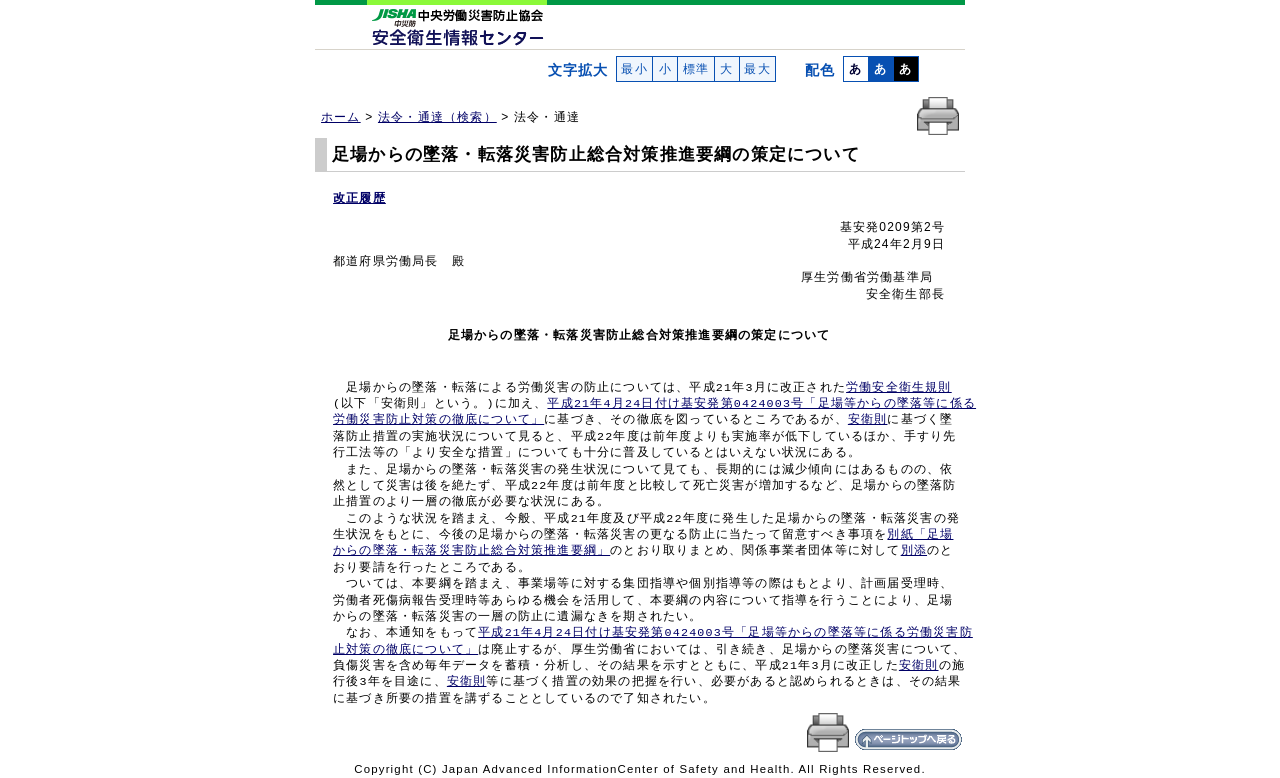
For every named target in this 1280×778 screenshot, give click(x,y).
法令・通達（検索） (437, 117)
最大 (757, 69)
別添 (914, 551)
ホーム (341, 117)
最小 (634, 69)
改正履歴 (359, 198)
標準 (695, 69)
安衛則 (868, 420)
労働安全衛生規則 (899, 388)
